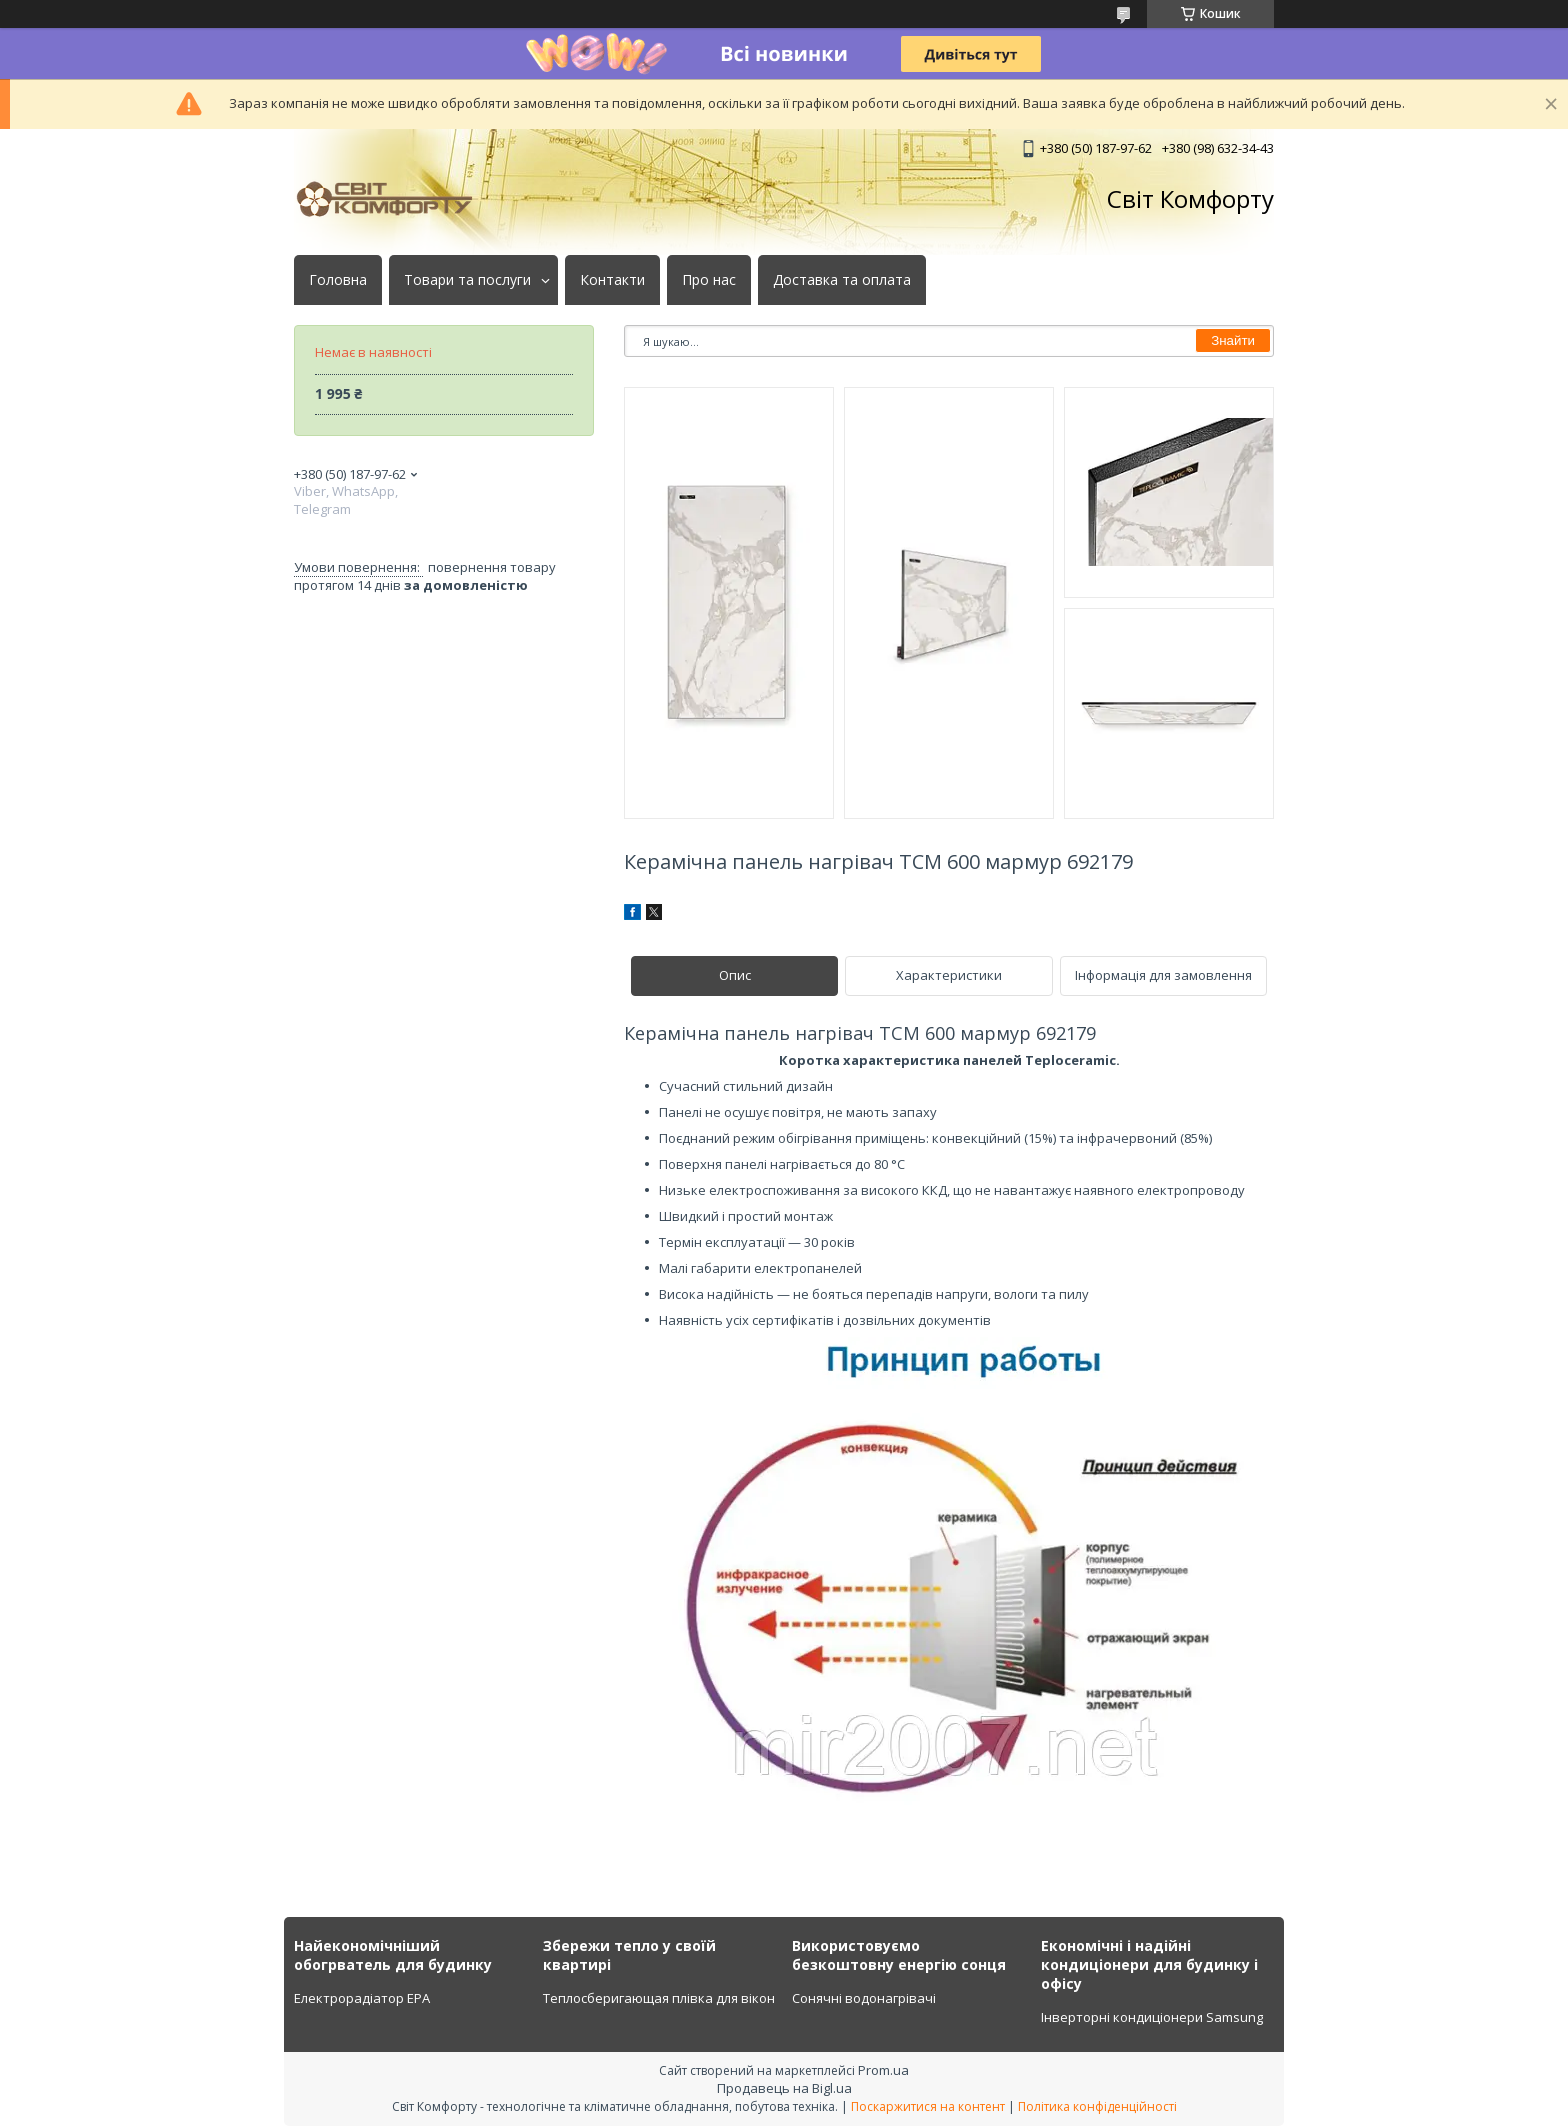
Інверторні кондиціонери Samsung (1152, 2017)
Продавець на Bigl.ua (784, 2088)
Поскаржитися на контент (928, 2106)
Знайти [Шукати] (1233, 340)
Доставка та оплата (842, 280)
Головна (338, 280)
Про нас (709, 280)
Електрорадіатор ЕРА (362, 1998)
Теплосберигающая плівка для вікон (659, 1998)
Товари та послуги (467, 280)
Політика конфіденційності (1097, 2106)
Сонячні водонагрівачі (864, 1998)
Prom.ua (883, 2070)
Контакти (612, 280)
